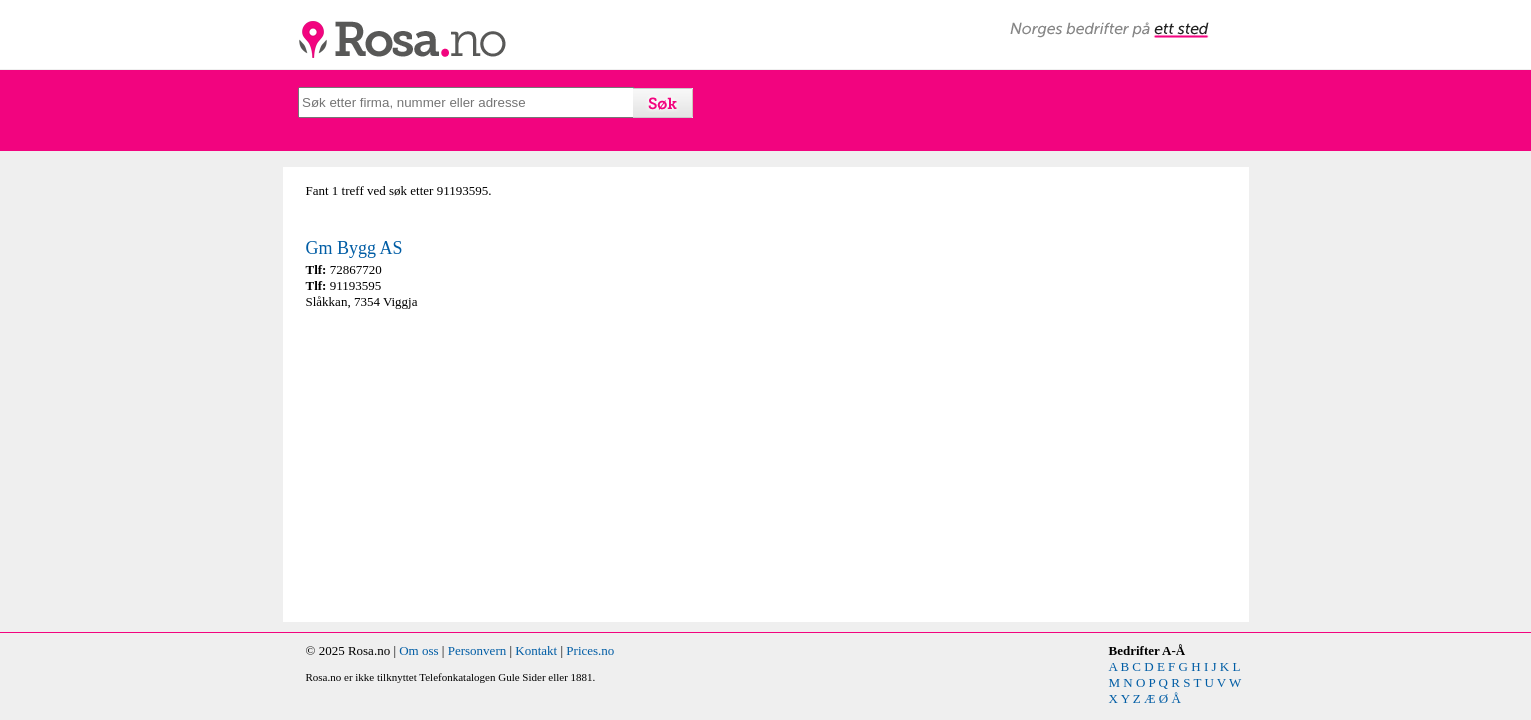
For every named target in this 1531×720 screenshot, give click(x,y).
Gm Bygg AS (354, 248)
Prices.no (590, 650)
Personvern (477, 650)
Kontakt (536, 650)
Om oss (418, 650)
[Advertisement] (531, 466)
